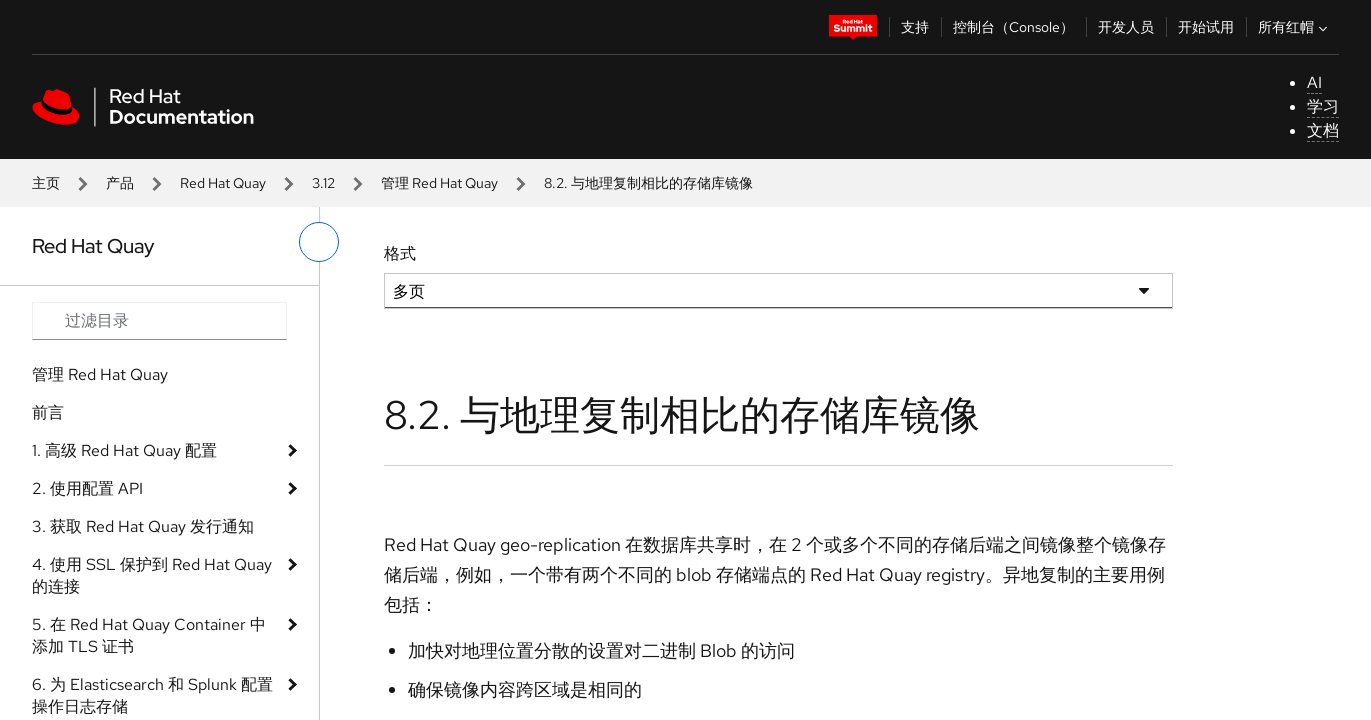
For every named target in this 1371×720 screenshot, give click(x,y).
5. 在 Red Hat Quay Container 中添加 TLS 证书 (149, 635)
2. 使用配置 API (87, 488)
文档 (1323, 130)
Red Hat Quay (223, 183)
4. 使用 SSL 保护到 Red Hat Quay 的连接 (152, 575)
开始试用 (1206, 27)
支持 (915, 27)
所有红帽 (1295, 27)
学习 (1323, 106)
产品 (120, 183)
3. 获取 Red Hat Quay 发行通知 (143, 526)
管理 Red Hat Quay (439, 183)
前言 (48, 412)
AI (1314, 82)
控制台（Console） (1013, 27)
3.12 (323, 183)
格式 (400, 253)
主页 (46, 183)
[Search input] (159, 321)
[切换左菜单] (319, 242)
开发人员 (1126, 27)
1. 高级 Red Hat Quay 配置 (124, 450)
